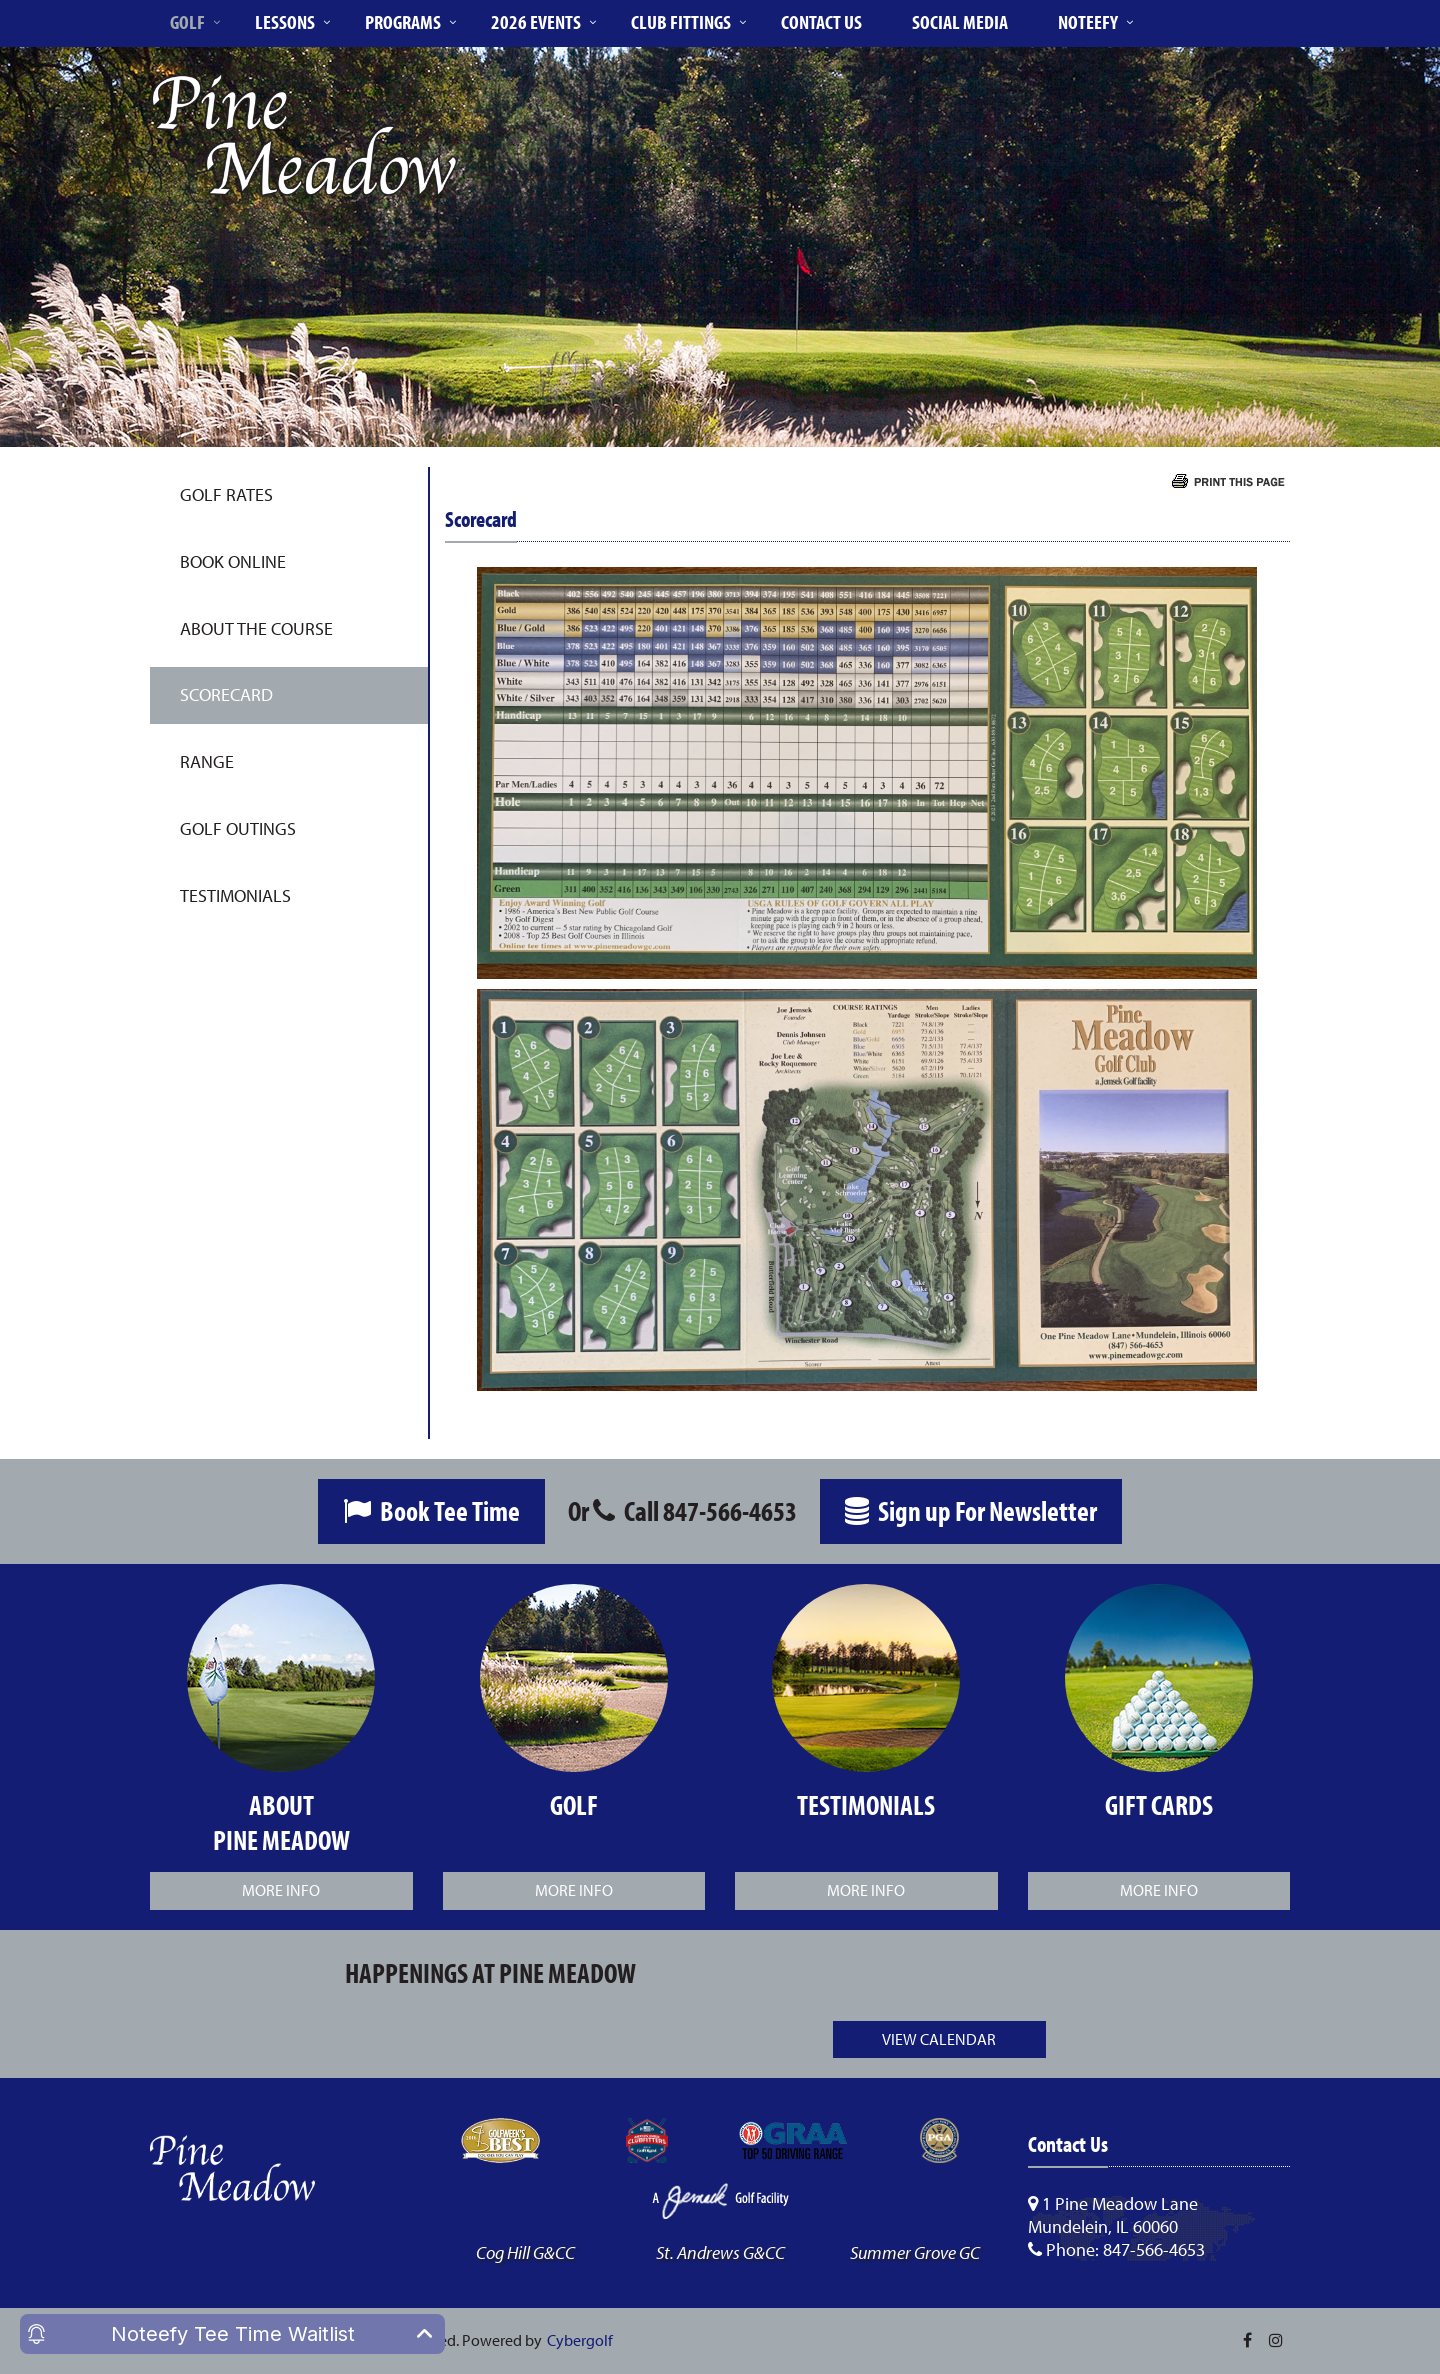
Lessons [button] (285, 21)
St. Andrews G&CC (720, 2252)
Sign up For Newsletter (971, 1510)
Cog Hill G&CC (525, 2252)
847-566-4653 (730, 1510)
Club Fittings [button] (681, 21)
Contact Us (821, 21)
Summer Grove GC (915, 2252)
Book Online (233, 561)
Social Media (960, 21)
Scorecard (226, 694)
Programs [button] (403, 21)
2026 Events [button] (536, 21)
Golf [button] (187, 21)
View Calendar (939, 2039)
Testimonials (235, 895)
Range (207, 761)
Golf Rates (226, 494)
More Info (281, 1890)
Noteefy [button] (1088, 21)
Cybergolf (580, 2340)
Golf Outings (238, 828)
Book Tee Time (431, 1510)
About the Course (256, 628)
